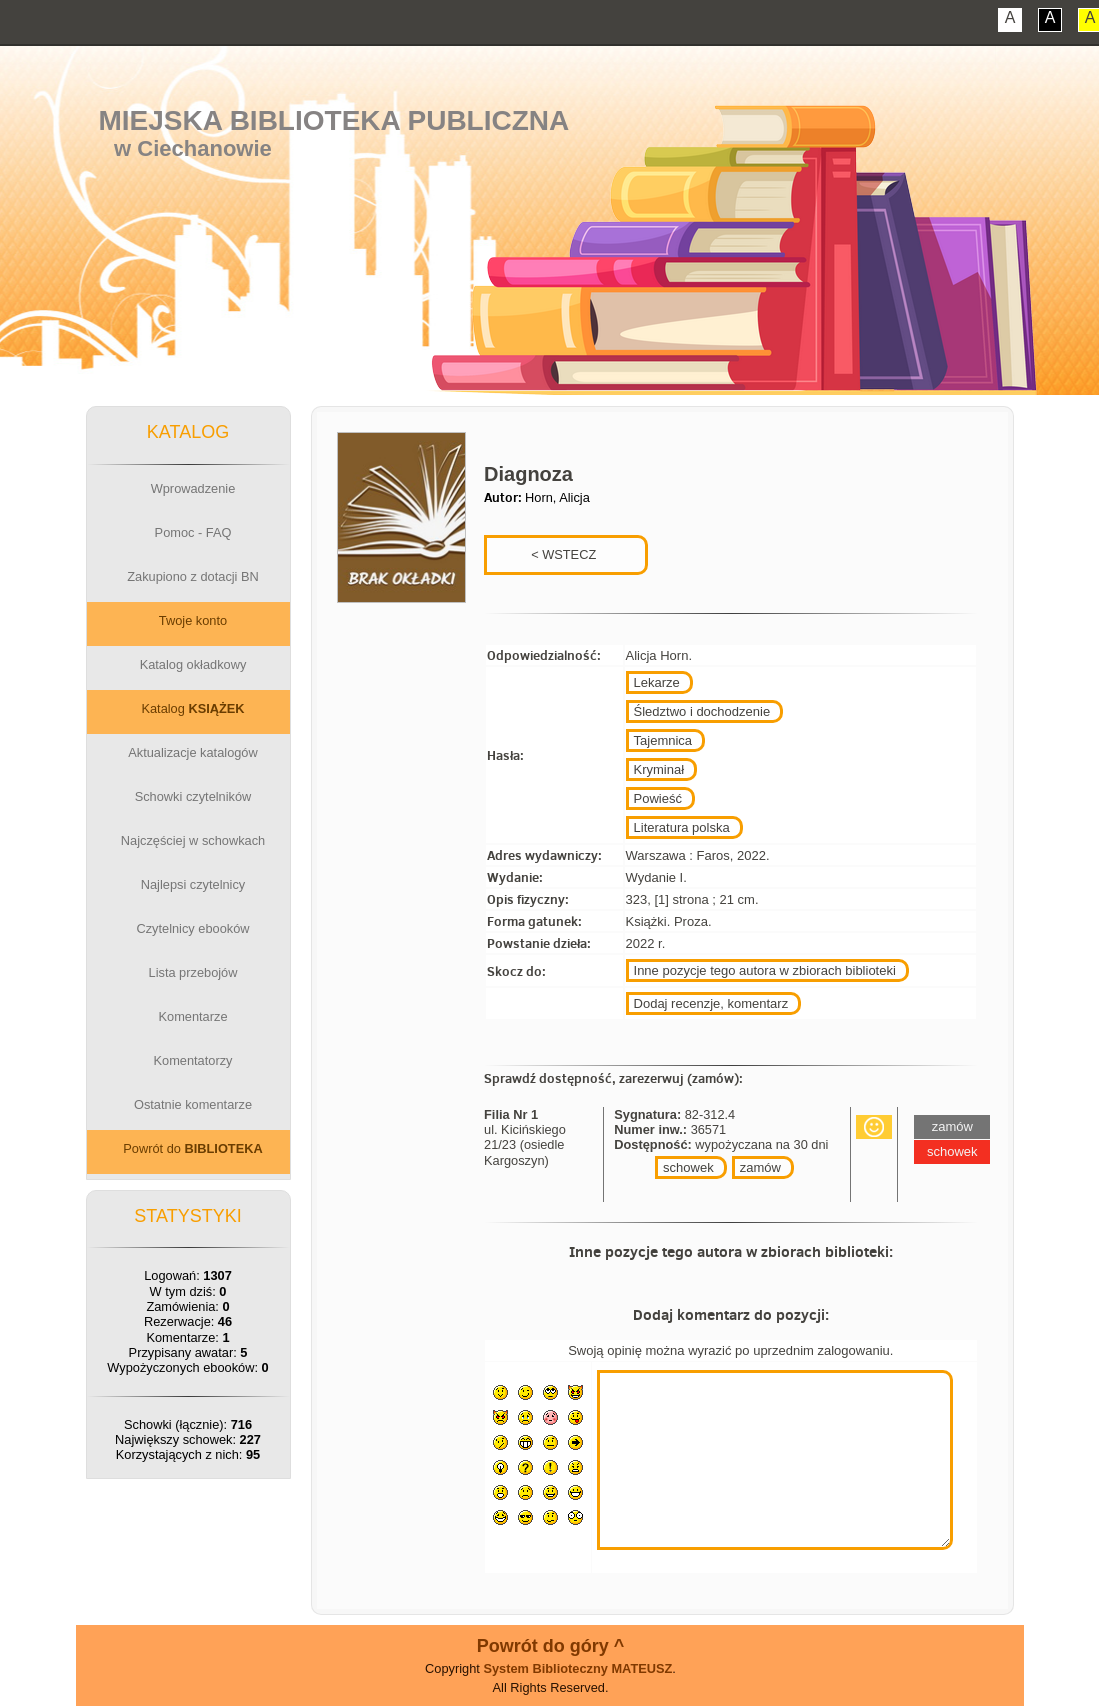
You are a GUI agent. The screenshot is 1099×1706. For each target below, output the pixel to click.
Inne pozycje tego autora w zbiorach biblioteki (765, 970)
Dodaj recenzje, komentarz (711, 1003)
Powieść (658, 798)
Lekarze (657, 682)
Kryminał (659, 769)
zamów (760, 1167)
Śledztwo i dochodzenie (702, 711)
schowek (688, 1167)
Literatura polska (682, 827)
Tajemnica (663, 740)
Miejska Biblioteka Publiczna (333, 120)
